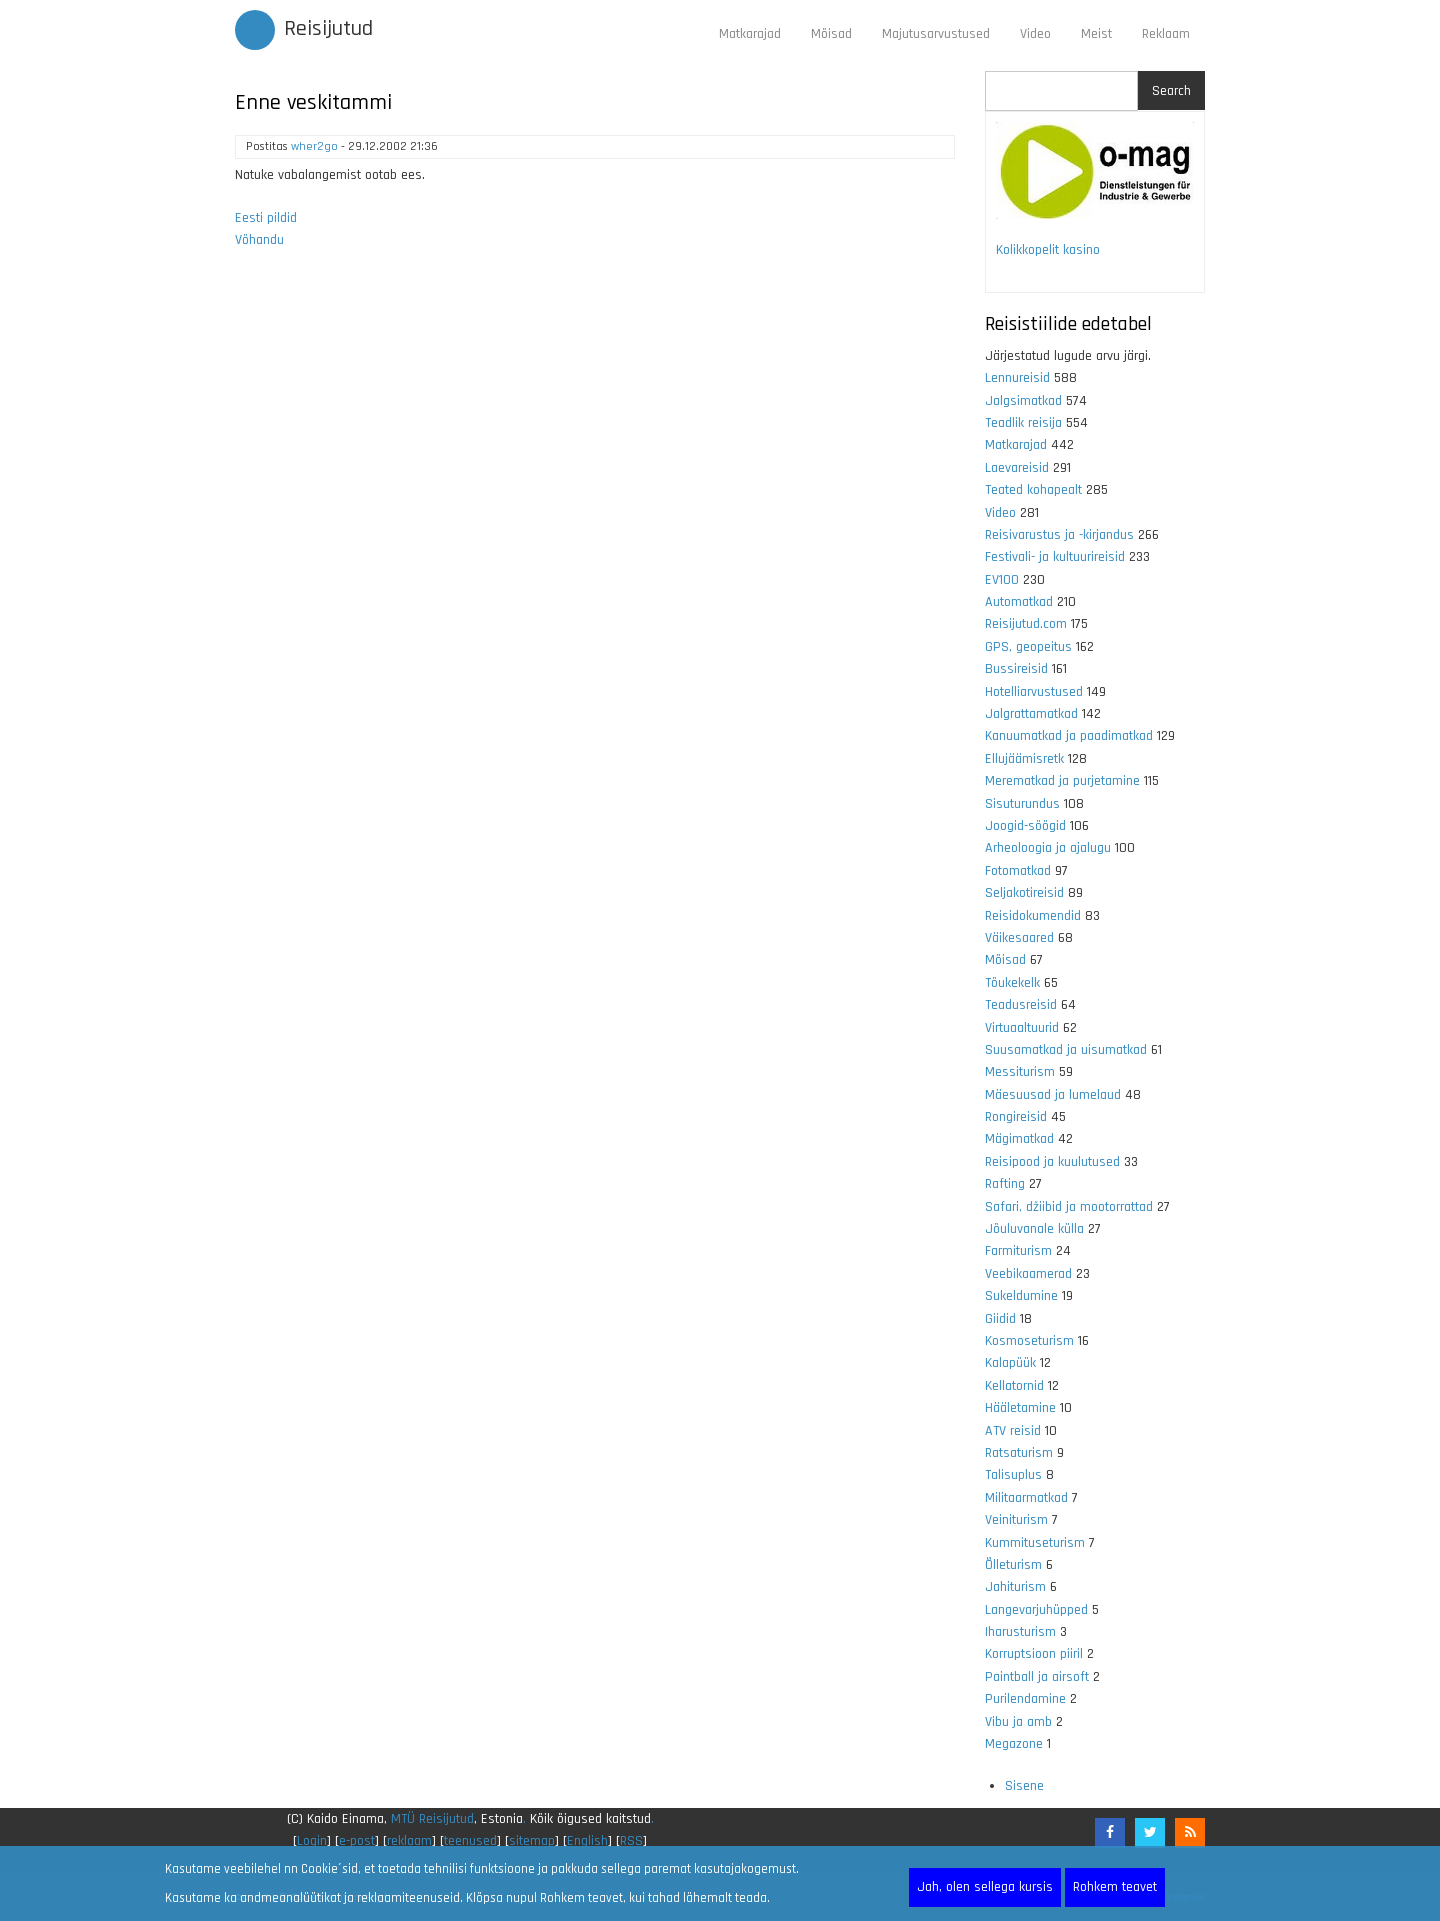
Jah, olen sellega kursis (985, 1887)
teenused (470, 1841)
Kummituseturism (1035, 1543)
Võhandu (259, 240)
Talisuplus (1013, 1475)
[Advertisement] (595, 529)
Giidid (1000, 1319)
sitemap (532, 1841)
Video (1035, 34)
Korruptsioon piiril (1034, 1654)
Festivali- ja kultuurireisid (1055, 557)
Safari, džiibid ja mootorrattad (1069, 1207)
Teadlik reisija (1023, 423)
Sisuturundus (1022, 804)
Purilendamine (1025, 1699)
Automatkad (1019, 602)
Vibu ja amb (1018, 1722)
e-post (357, 1841)
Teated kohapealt (1033, 490)
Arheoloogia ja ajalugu (1048, 848)
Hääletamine (1020, 1408)
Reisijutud (328, 29)
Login (312, 1841)
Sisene (1024, 1786)
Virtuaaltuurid (1022, 1028)
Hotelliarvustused (1034, 692)
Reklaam (1166, 34)
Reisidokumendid (1033, 916)
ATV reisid (1013, 1431)
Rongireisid (1016, 1117)
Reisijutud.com (1026, 624)
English (587, 1841)
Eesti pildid (266, 218)
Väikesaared (1019, 938)
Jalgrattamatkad (1031, 714)
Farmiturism (1018, 1251)
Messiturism (1020, 1072)
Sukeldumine (1021, 1296)
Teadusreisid (1021, 1005)
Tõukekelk (1012, 983)
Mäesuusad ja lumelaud (1053, 1095)
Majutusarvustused (936, 34)
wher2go (314, 146)
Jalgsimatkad (1023, 401)
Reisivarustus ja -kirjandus (1059, 535)
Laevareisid (1017, 468)
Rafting (1005, 1184)
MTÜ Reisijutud (432, 1819)
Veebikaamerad (1028, 1274)
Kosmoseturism (1029, 1341)
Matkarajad (750, 34)
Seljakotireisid (1024, 893)
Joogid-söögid (1025, 826)
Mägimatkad (1019, 1139)
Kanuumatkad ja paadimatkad (1069, 736)
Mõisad (831, 34)
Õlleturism (1013, 1565)
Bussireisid (1016, 669)
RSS (631, 1841)
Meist (1096, 34)
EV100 (1002, 580)
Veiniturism (1016, 1520)
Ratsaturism (1019, 1453)
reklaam (409, 1841)
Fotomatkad (1018, 871)
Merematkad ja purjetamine (1062, 781)
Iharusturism (1020, 1632)
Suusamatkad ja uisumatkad (1066, 1050)
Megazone (1014, 1744)
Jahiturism (1015, 1587)
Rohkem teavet (1115, 1887)
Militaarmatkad (1026, 1498)
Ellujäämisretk (1024, 759)
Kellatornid (1014, 1386)
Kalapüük (1010, 1363)
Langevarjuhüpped (1036, 1610)
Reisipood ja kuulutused (1052, 1162)
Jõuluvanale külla (1034, 1229)
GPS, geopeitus (1028, 647)
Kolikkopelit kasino (1048, 250)
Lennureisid (1017, 378)
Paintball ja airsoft (1037, 1677)
